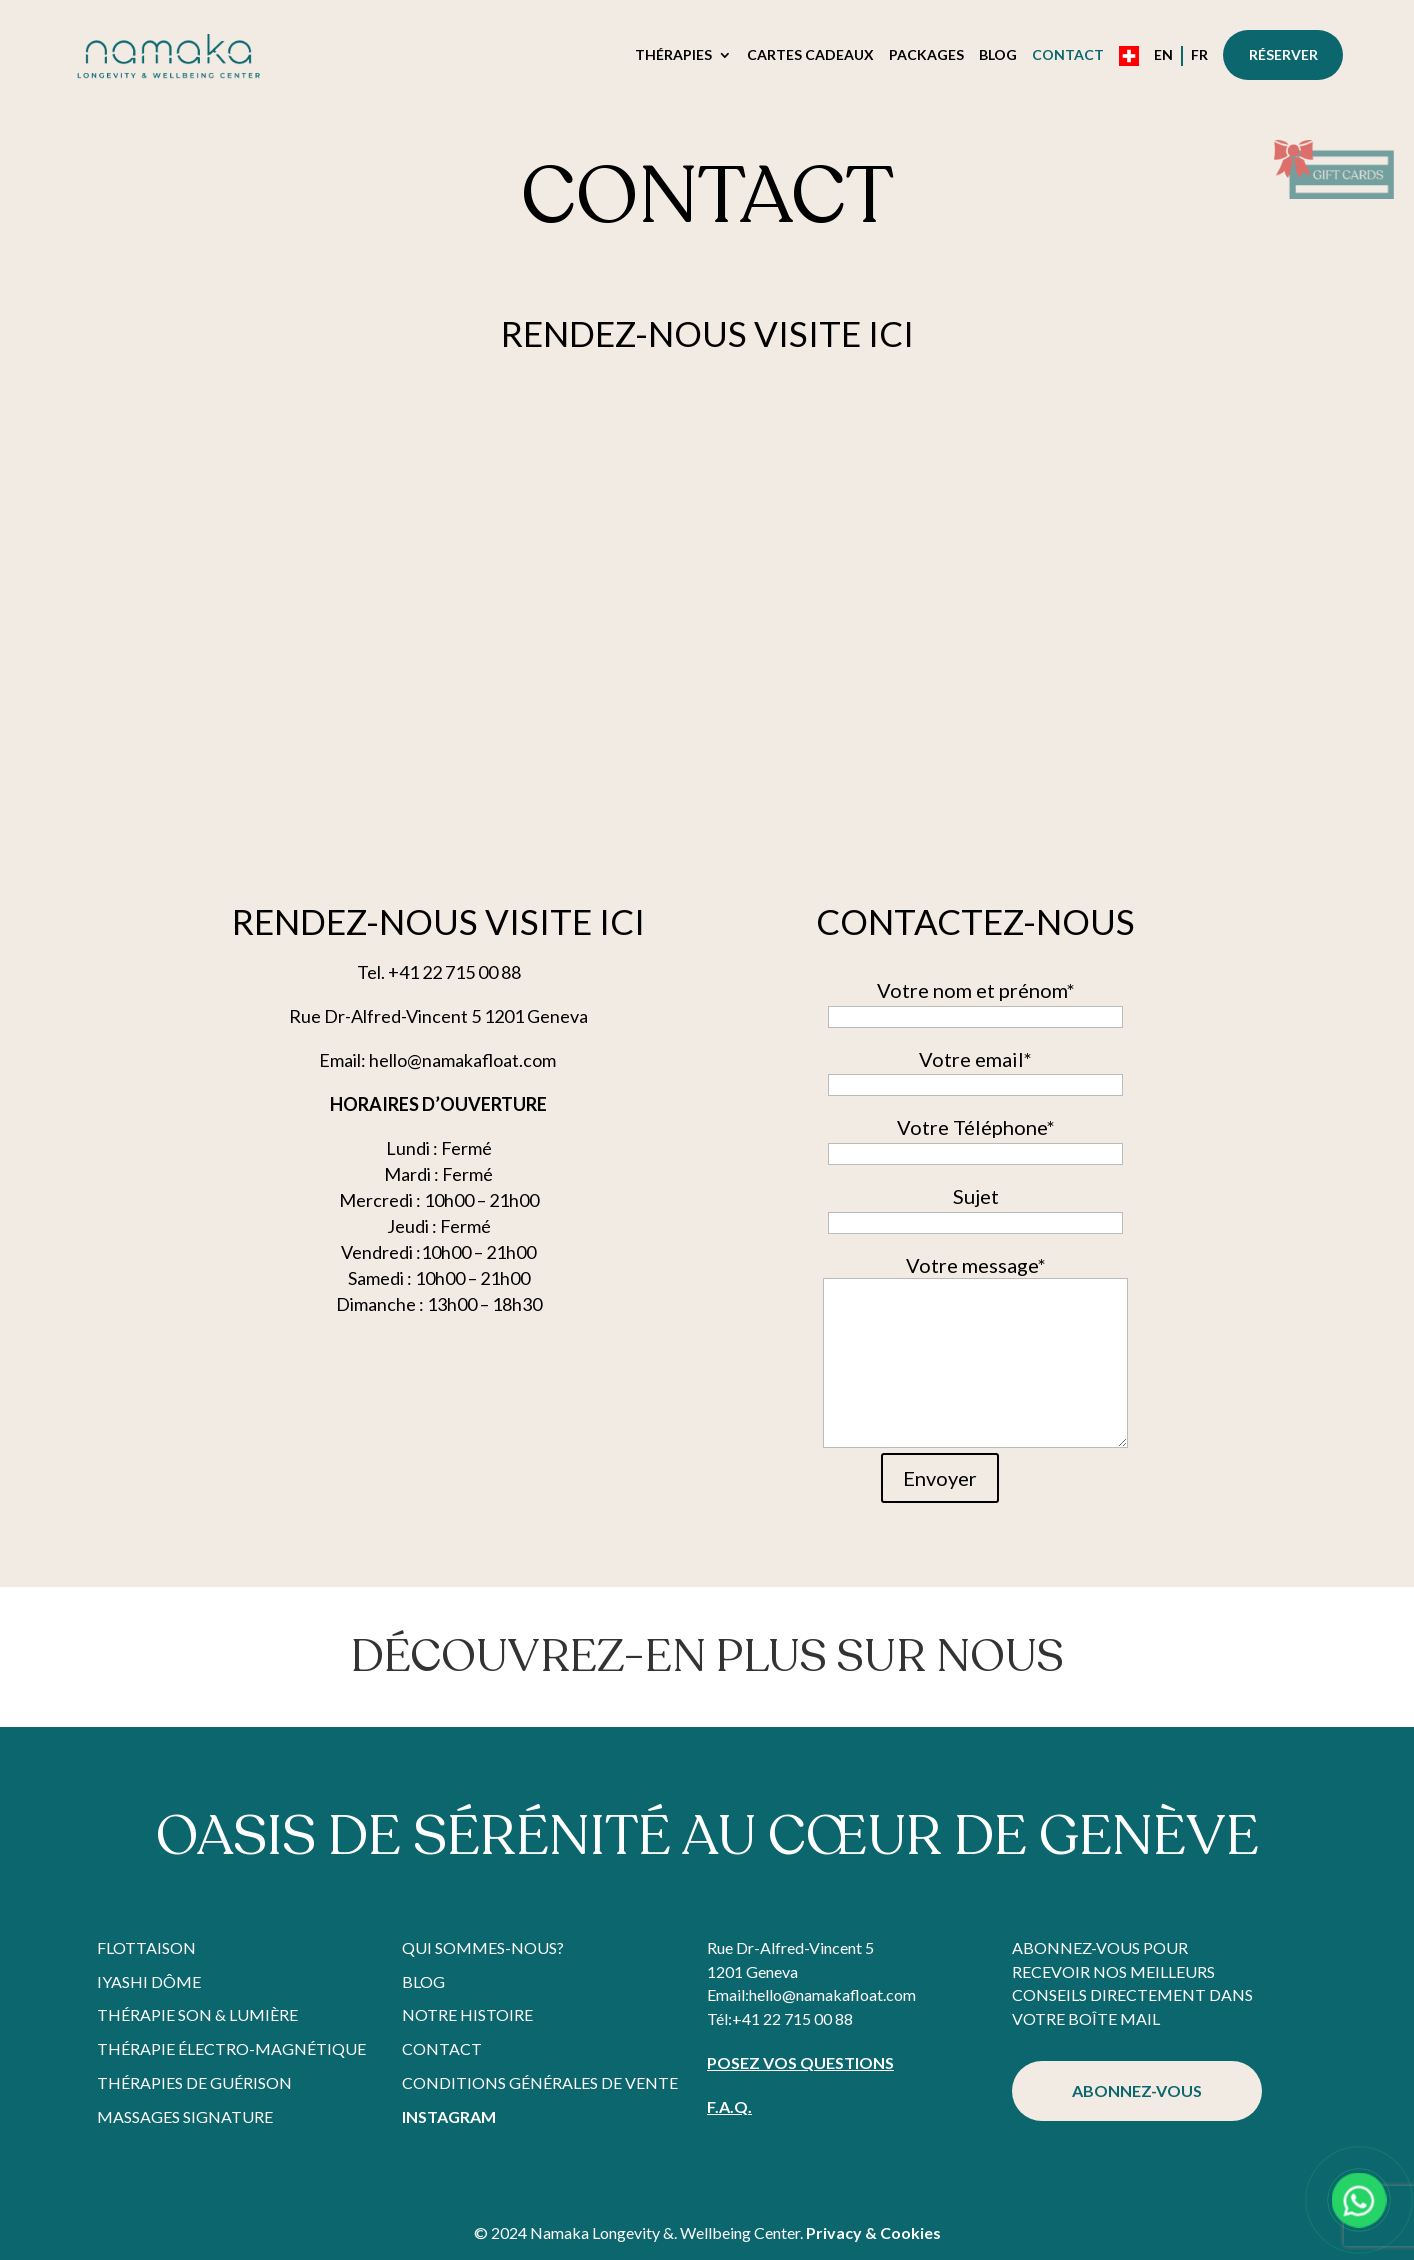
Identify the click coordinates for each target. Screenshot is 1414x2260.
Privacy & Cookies (873, 2232)
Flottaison (146, 1947)
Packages (926, 55)
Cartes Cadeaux (810, 55)
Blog (998, 55)
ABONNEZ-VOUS (1137, 2090)
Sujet (975, 1208)
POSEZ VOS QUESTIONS (800, 2062)
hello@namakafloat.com (832, 1994)
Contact (1068, 55)
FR (1199, 55)
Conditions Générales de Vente (540, 2082)
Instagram (449, 2116)
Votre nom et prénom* (975, 1002)
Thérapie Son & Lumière (197, 2014)
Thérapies (673, 55)
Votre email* (975, 1071)
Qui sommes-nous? (483, 1947)
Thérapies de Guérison (194, 2082)
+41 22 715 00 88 (792, 2018)
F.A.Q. (729, 2106)
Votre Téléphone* (975, 1139)
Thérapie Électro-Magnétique (231, 2048)
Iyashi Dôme (149, 1981)
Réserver (1283, 54)
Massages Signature (185, 2116)
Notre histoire (467, 2014)
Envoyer (940, 1478)
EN (1163, 55)
